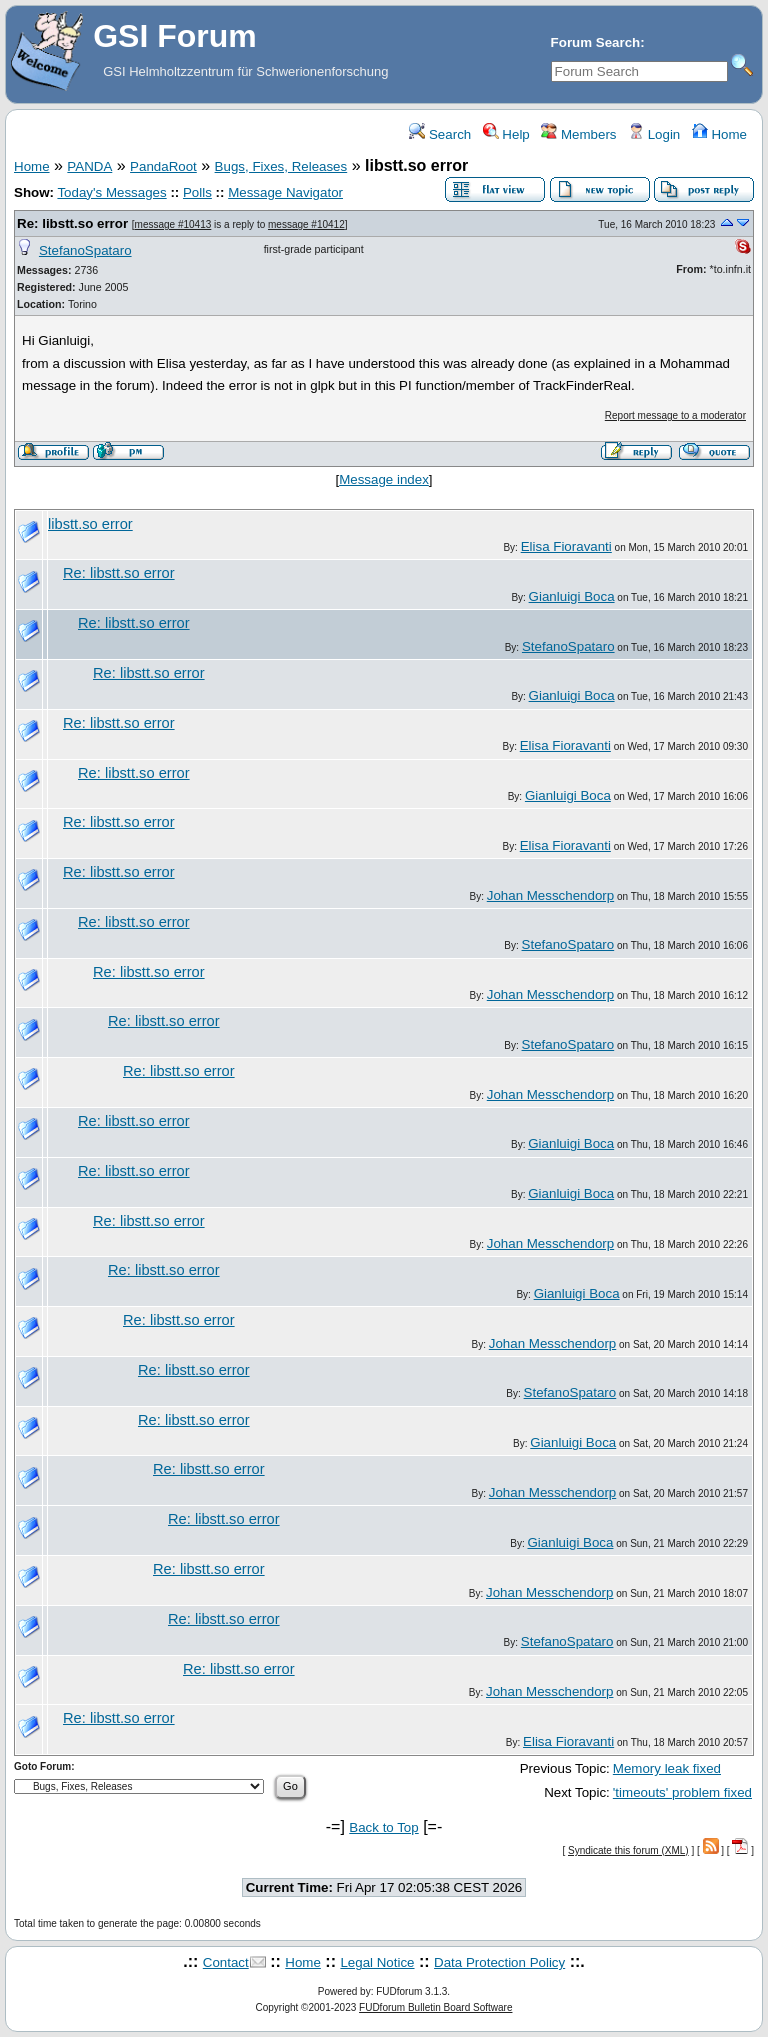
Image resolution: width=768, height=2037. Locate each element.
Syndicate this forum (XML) (628, 1850)
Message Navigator (285, 192)
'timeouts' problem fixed (682, 1792)
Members (578, 134)
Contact (226, 1962)
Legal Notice (377, 1962)
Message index (384, 479)
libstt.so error (90, 524)
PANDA (89, 166)
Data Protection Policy (499, 1962)
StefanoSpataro (85, 250)
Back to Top (383, 1827)
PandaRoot (163, 166)
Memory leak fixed (667, 1768)
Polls (197, 192)
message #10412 (306, 224)
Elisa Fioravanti (566, 546)
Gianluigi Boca (572, 596)
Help (506, 134)
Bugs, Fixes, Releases (281, 166)
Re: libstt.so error (72, 223)
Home (719, 134)
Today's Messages (111, 192)
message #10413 (173, 224)
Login (654, 134)
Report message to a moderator (675, 415)
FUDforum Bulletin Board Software (435, 2007)
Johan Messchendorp (550, 895)
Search (440, 134)
